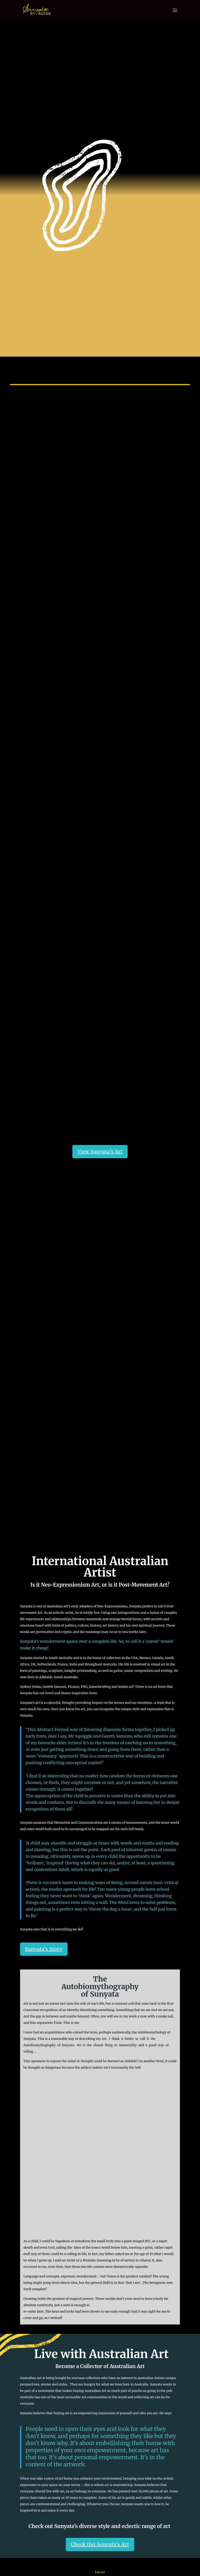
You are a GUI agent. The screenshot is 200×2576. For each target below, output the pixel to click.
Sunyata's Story (44, 1949)
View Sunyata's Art (100, 1151)
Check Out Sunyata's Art (100, 2544)
